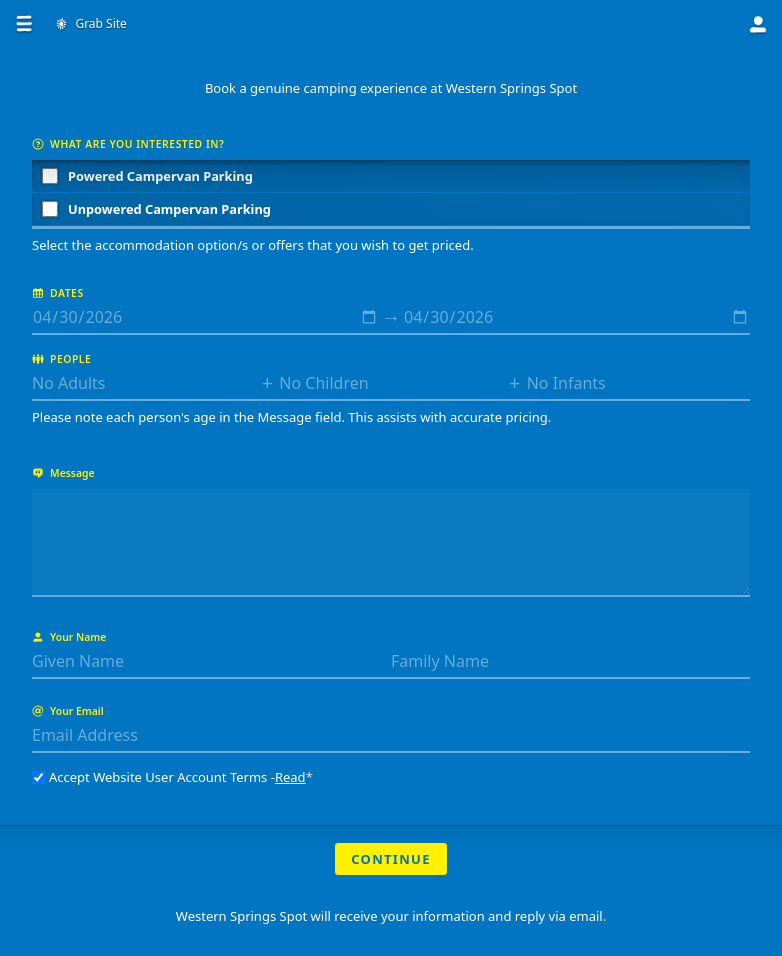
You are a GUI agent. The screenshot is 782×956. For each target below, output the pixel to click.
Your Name (69, 637)
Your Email (68, 711)
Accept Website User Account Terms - (172, 777)
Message (63, 473)
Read (290, 777)
